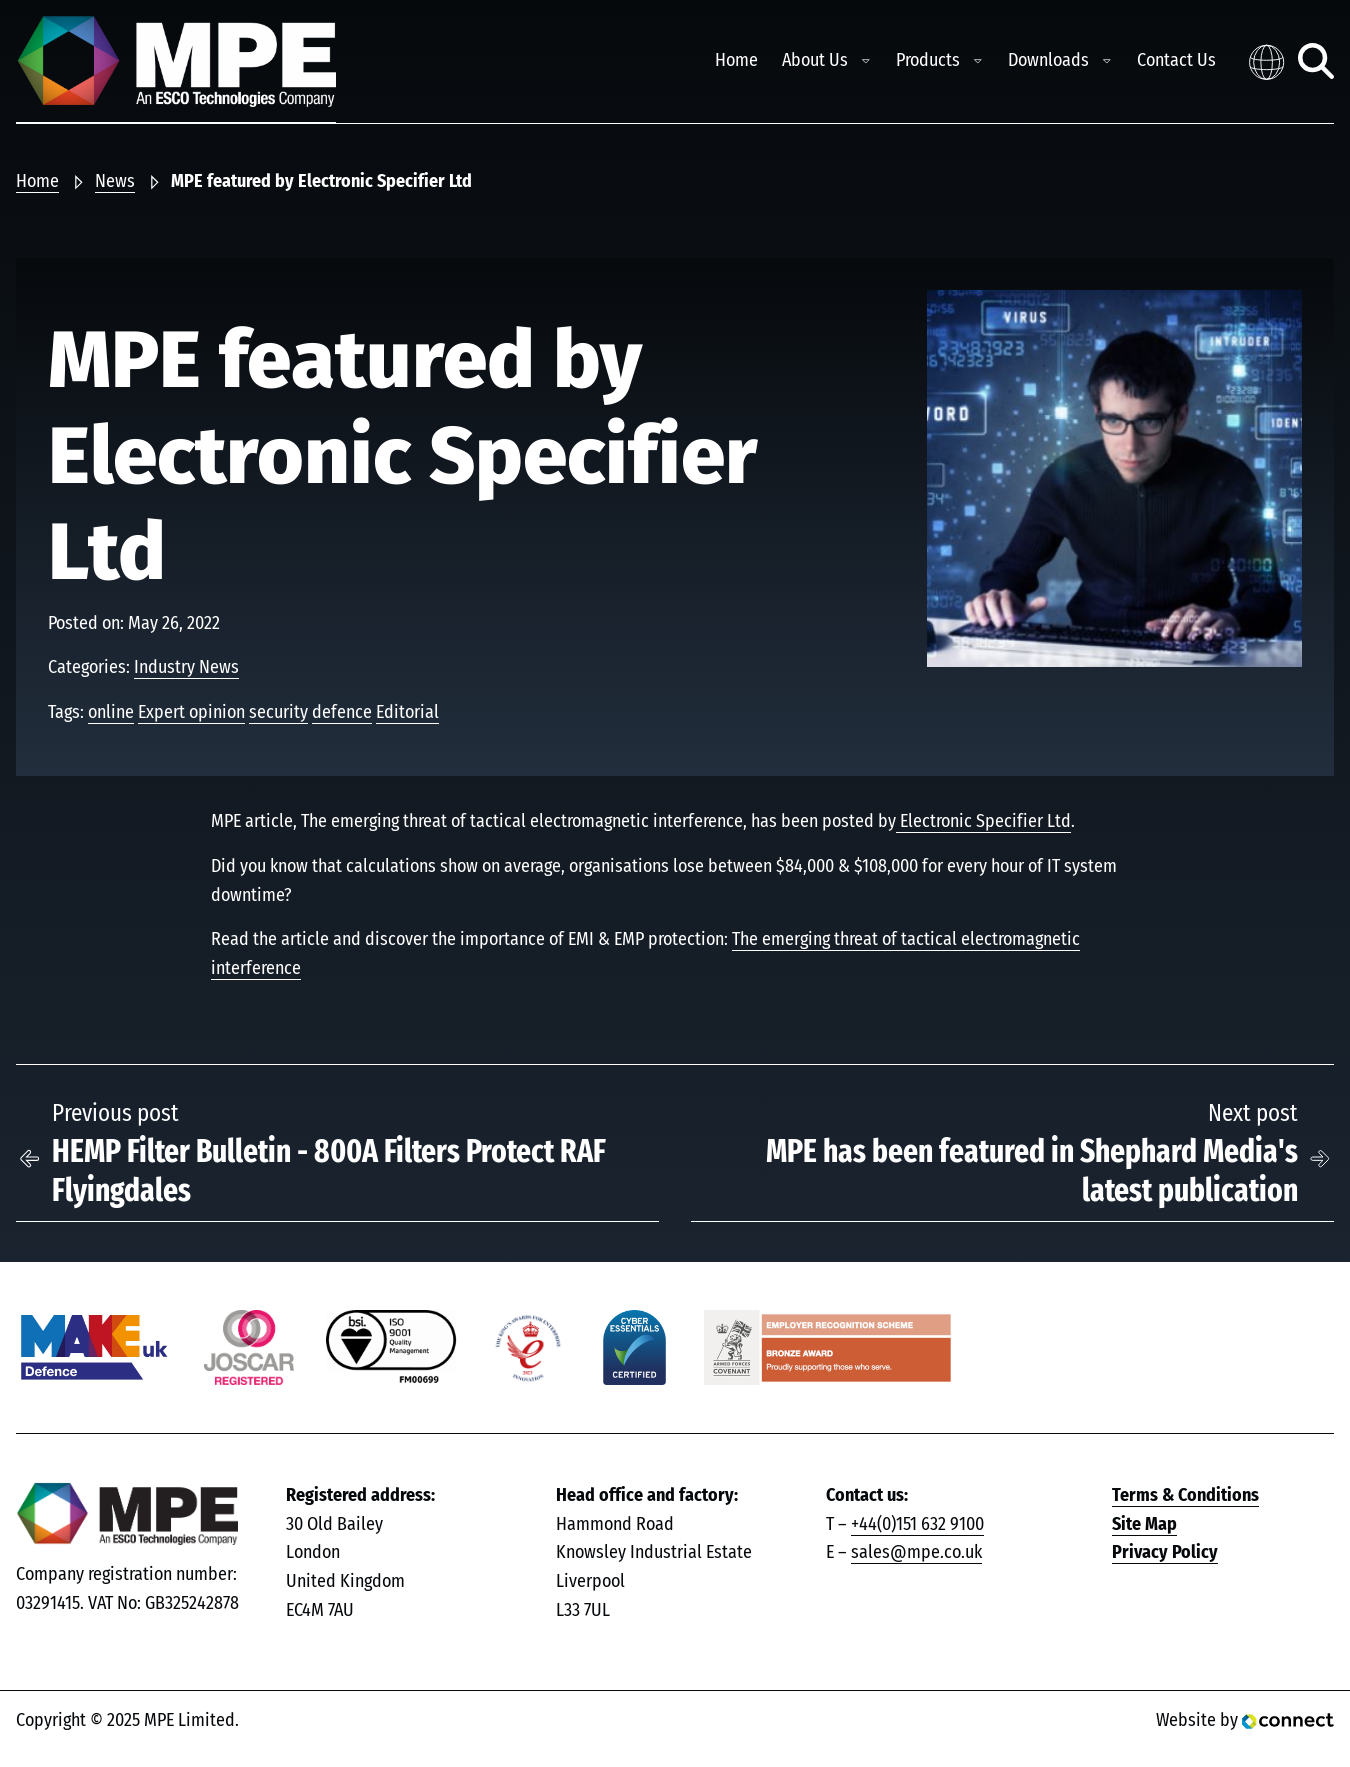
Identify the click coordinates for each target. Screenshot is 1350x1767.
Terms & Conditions (1185, 1496)
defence (342, 713)
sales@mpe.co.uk (916, 1553)
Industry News (186, 668)
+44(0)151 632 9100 (917, 1525)
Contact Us (1176, 61)
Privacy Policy (1165, 1553)
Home (736, 61)
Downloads (1048, 61)
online (111, 713)
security (278, 713)
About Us (815, 61)
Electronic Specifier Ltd (983, 822)
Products (928, 61)
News (115, 182)
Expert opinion (191, 713)
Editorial (407, 713)
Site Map (1144, 1525)
